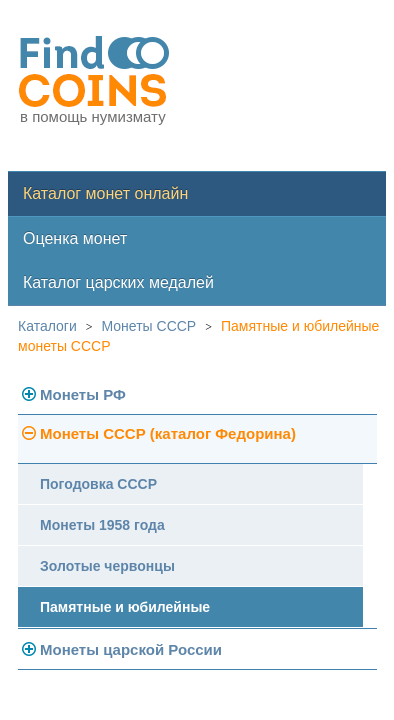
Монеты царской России (131, 649)
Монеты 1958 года (102, 525)
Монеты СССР (149, 326)
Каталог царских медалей (118, 282)
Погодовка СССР (98, 484)
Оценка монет (75, 238)
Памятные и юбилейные (125, 607)
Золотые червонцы (107, 566)
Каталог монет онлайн (105, 193)
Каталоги (47, 326)
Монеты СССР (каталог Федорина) (168, 433)
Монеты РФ (83, 394)
